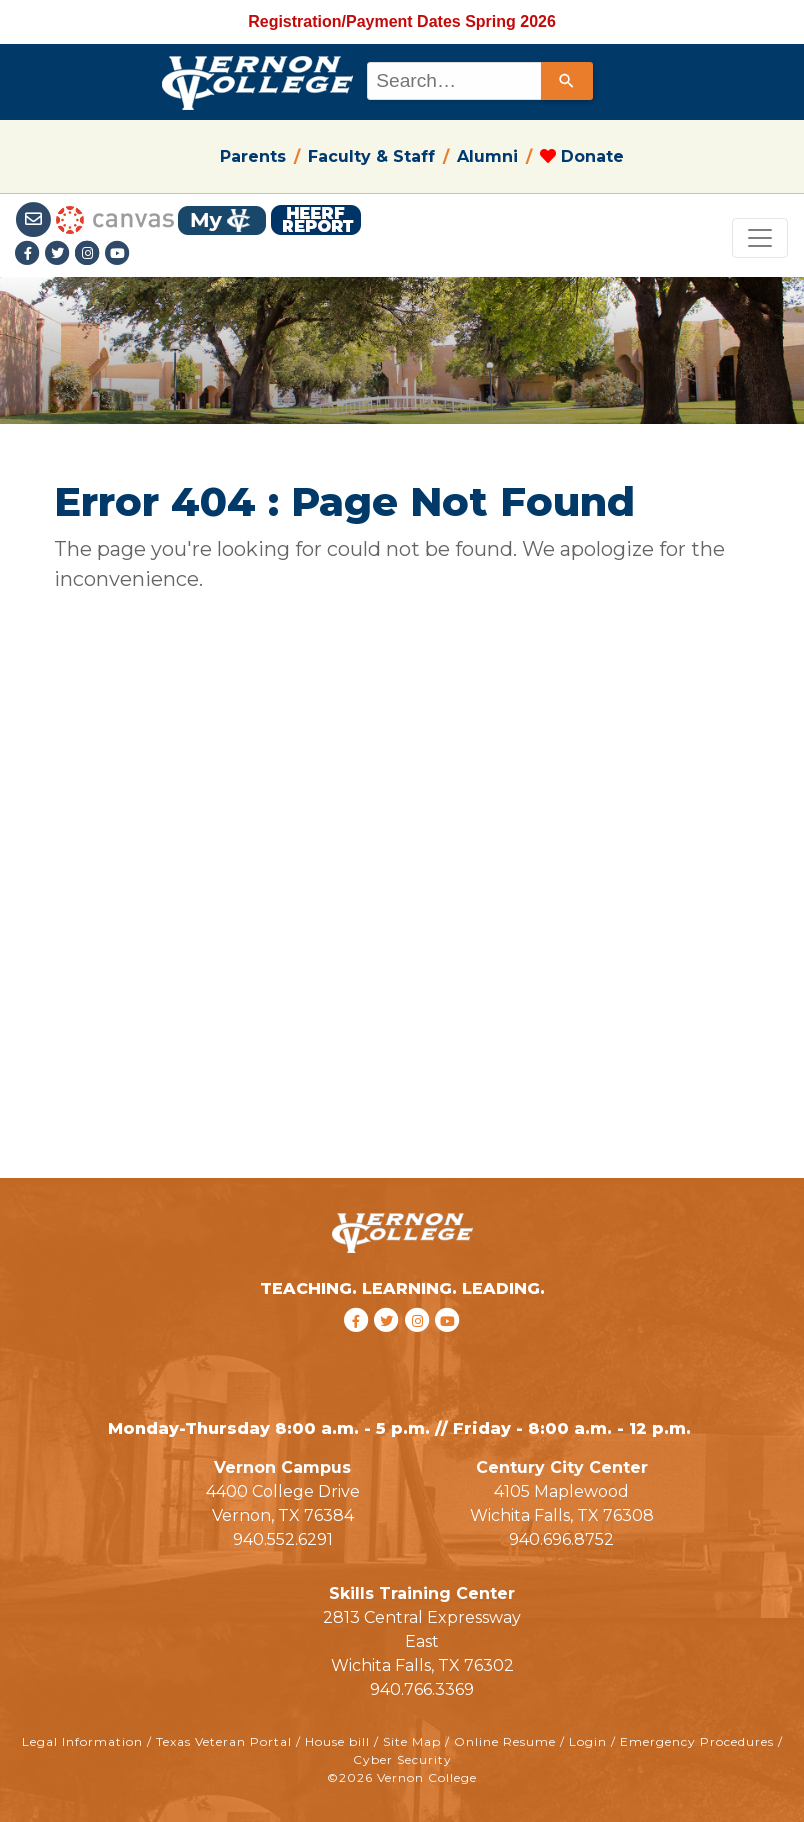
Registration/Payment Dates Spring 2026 (402, 21)
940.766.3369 (422, 1689)
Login (588, 1741)
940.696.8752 (561, 1539)
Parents (253, 156)
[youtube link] (118, 254)
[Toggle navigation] (760, 238)
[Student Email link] (35, 218)
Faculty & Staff (371, 156)
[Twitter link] (60, 254)
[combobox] (478, 81)
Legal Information (82, 1741)
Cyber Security (402, 1759)
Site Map (412, 1741)
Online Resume (505, 1741)
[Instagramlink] (90, 254)
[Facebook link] (30, 254)
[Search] (567, 81)
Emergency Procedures (697, 1741)
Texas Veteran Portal (224, 1741)
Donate (582, 156)
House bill (337, 1741)
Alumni (487, 156)
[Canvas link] (115, 218)
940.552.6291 (283, 1539)
